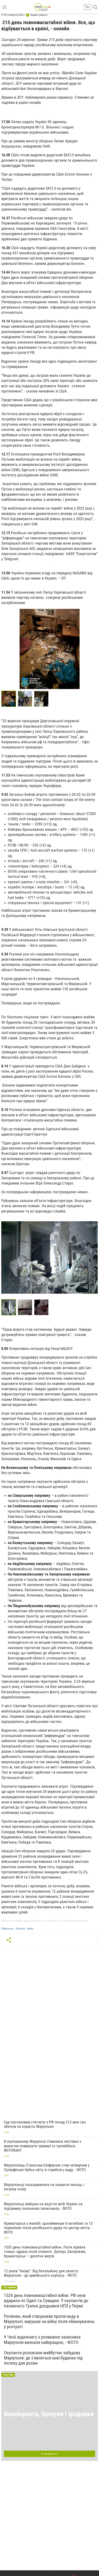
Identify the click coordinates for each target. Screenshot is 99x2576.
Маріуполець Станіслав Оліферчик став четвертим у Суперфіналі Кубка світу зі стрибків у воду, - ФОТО (47, 2167)
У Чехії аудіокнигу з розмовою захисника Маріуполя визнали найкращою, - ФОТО (42, 2339)
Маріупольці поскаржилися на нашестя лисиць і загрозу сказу (44, 2186)
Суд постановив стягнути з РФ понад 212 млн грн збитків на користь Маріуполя (45, 2124)
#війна (30, 1928)
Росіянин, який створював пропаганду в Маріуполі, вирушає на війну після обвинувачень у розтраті (49, 2321)
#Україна (20, 1928)
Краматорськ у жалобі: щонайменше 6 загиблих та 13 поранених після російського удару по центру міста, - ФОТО (48, 2228)
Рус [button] (87, 6)
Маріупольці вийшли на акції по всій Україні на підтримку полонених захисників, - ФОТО (43, 2206)
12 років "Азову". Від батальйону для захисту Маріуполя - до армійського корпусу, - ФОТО (41, 2273)
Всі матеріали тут (49, 2453)
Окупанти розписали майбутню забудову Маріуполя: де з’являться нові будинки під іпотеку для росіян (43, 2358)
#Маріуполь (7, 1928)
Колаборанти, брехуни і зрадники (49, 2414)
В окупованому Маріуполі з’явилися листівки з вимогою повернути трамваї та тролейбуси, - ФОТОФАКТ (42, 2146)
